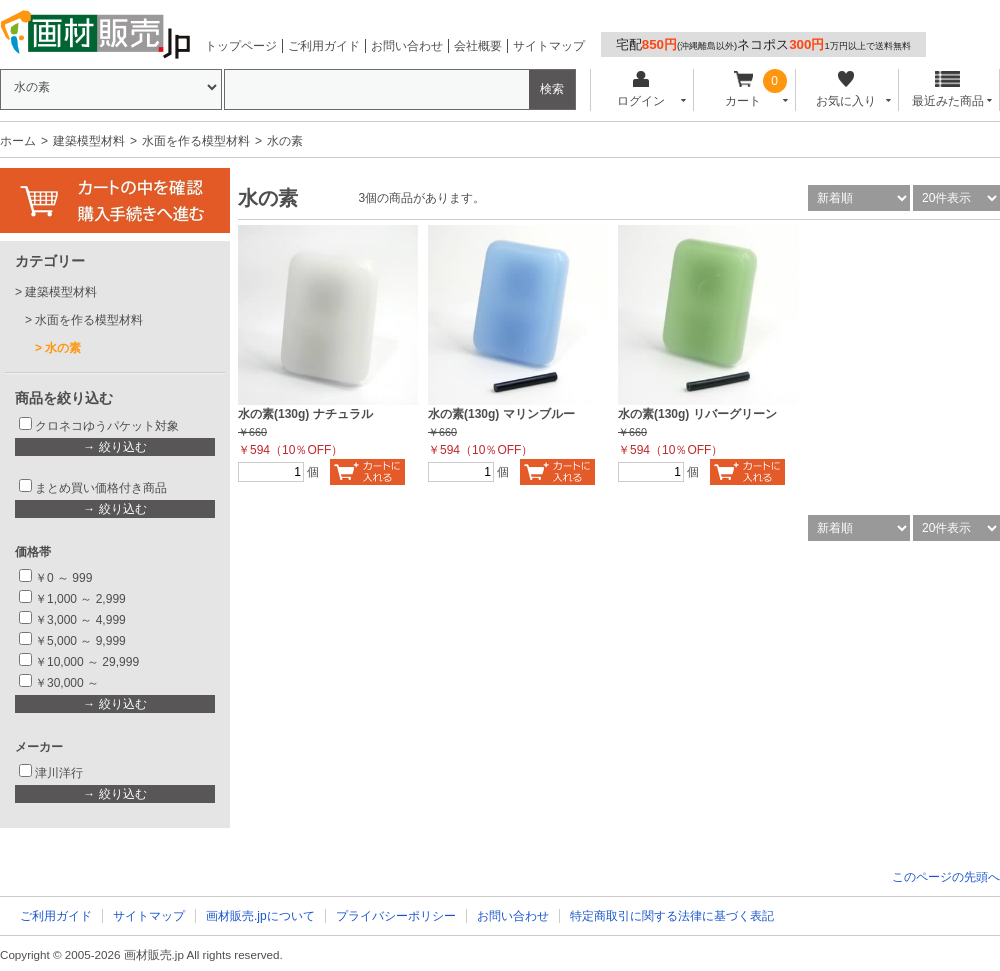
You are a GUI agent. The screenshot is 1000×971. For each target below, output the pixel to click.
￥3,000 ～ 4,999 (80, 620)
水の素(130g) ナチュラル (305, 414)
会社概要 (478, 46)
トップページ (241, 46)
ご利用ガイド (324, 46)
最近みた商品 (948, 89)
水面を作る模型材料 (196, 141)
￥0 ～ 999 (63, 578)
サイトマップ (549, 46)
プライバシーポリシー (396, 916)
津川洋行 (59, 773)
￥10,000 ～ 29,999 (87, 662)
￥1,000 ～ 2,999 (80, 599)
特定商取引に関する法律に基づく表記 (672, 916)
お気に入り (845, 89)
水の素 (63, 348)
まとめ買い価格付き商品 (101, 488)
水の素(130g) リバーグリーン (697, 414)
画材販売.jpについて (260, 916)
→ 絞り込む (114, 447)
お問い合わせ (407, 46)
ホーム (18, 141)
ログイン (640, 89)
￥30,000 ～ (68, 683)
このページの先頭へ (946, 877)
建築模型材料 (89, 141)
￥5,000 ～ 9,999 (80, 641)
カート (743, 89)
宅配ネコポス (763, 44)
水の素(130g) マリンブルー (501, 414)
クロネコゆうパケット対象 (107, 426)
